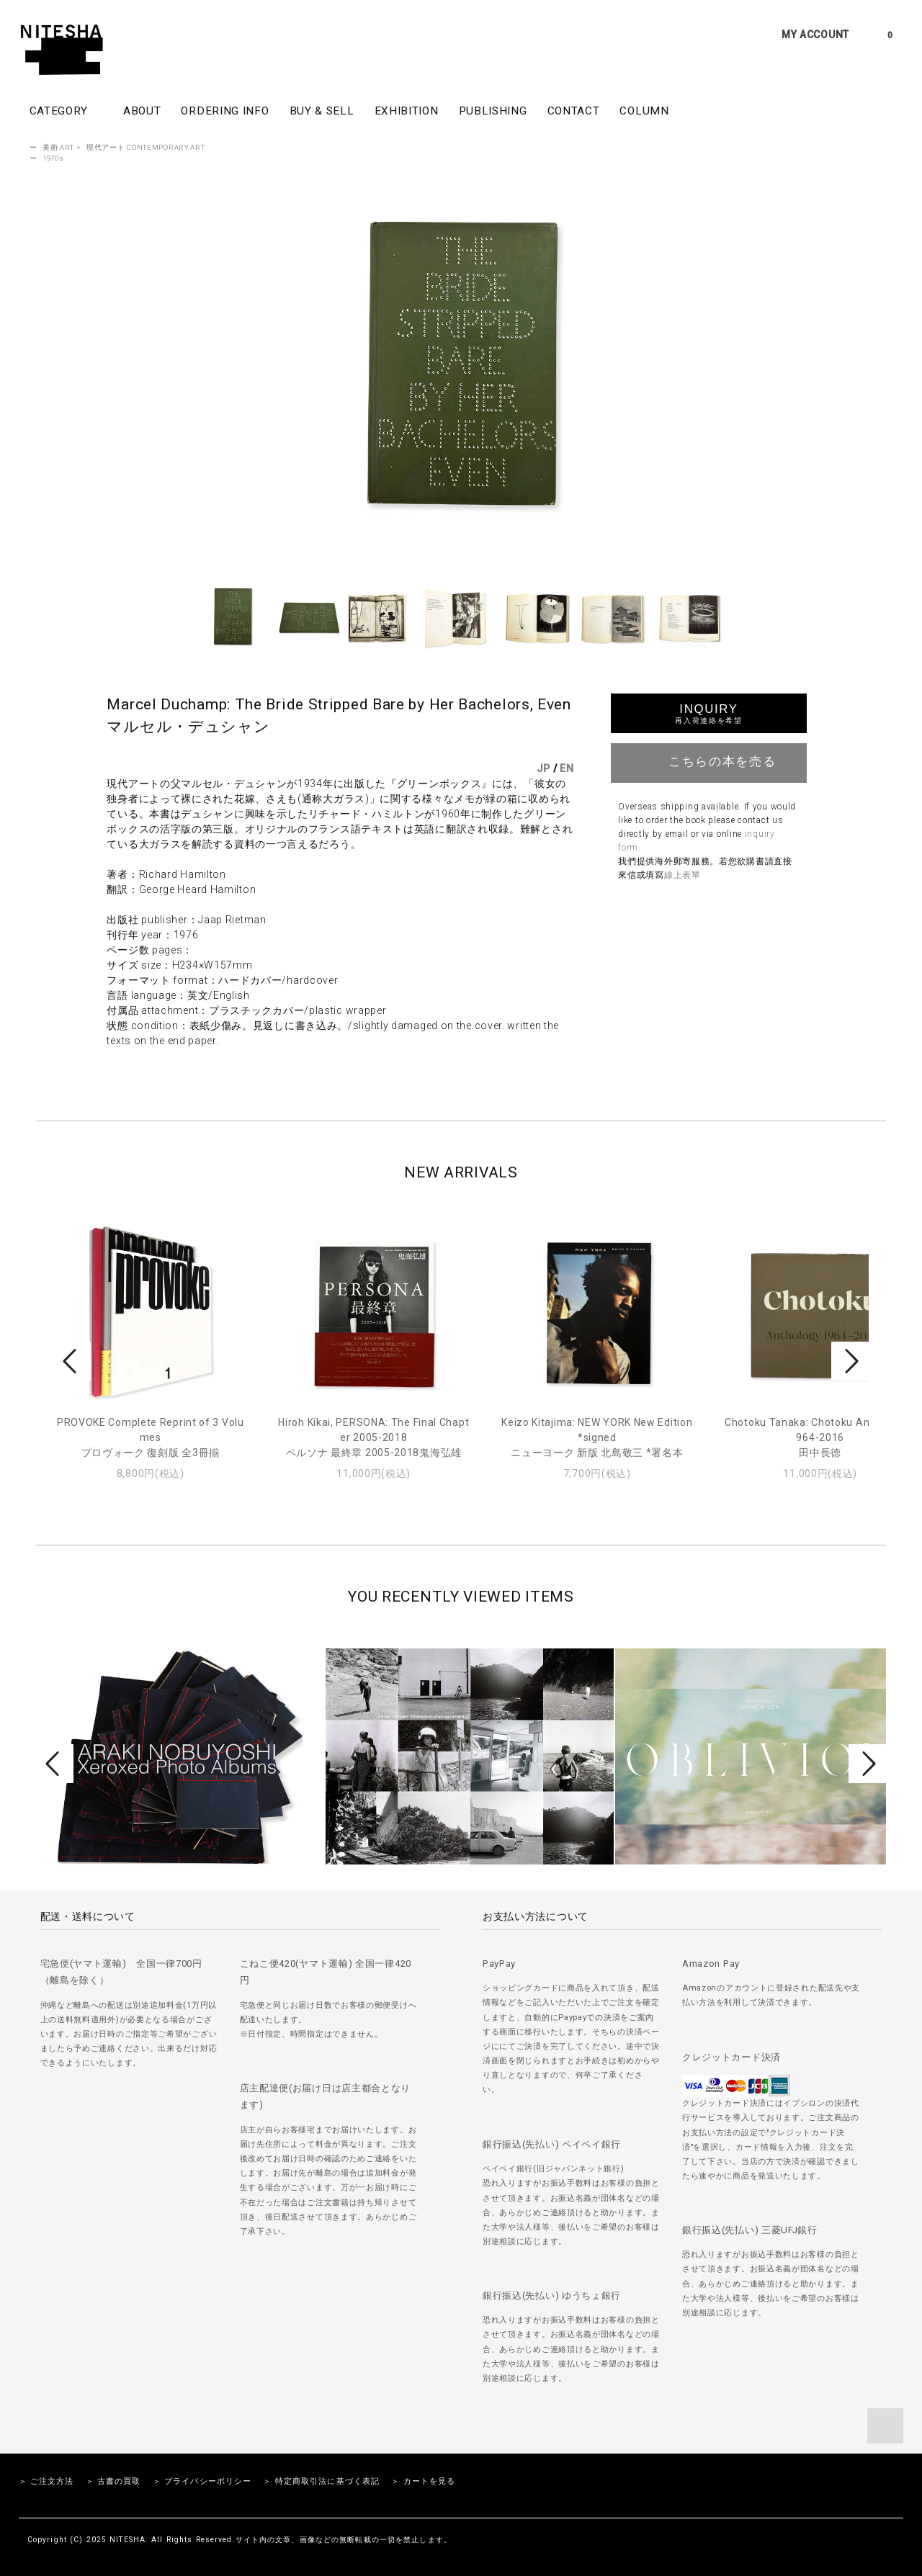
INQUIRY (708, 713)
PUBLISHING (493, 110)
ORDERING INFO (225, 110)
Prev (72, 1361)
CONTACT (573, 110)
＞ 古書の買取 (113, 2481)
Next (850, 1361)
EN (566, 768)
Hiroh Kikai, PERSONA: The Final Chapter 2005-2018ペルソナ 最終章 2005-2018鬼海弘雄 (373, 1437)
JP (543, 768)
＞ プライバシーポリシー (202, 2481)
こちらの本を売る (709, 761)
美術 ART (58, 147)
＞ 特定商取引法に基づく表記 (321, 2481)
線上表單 (682, 875)
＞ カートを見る (423, 2481)
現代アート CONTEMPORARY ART (145, 147)
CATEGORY (66, 110)
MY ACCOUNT (815, 34)
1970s (53, 158)
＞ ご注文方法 (46, 2481)
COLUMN (643, 110)
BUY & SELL (322, 110)
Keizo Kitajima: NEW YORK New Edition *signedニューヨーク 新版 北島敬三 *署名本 (596, 1437)
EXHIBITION (407, 110)
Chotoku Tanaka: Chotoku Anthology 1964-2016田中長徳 (820, 1437)
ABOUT (142, 110)
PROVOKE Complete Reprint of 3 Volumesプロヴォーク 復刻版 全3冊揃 (150, 1437)
